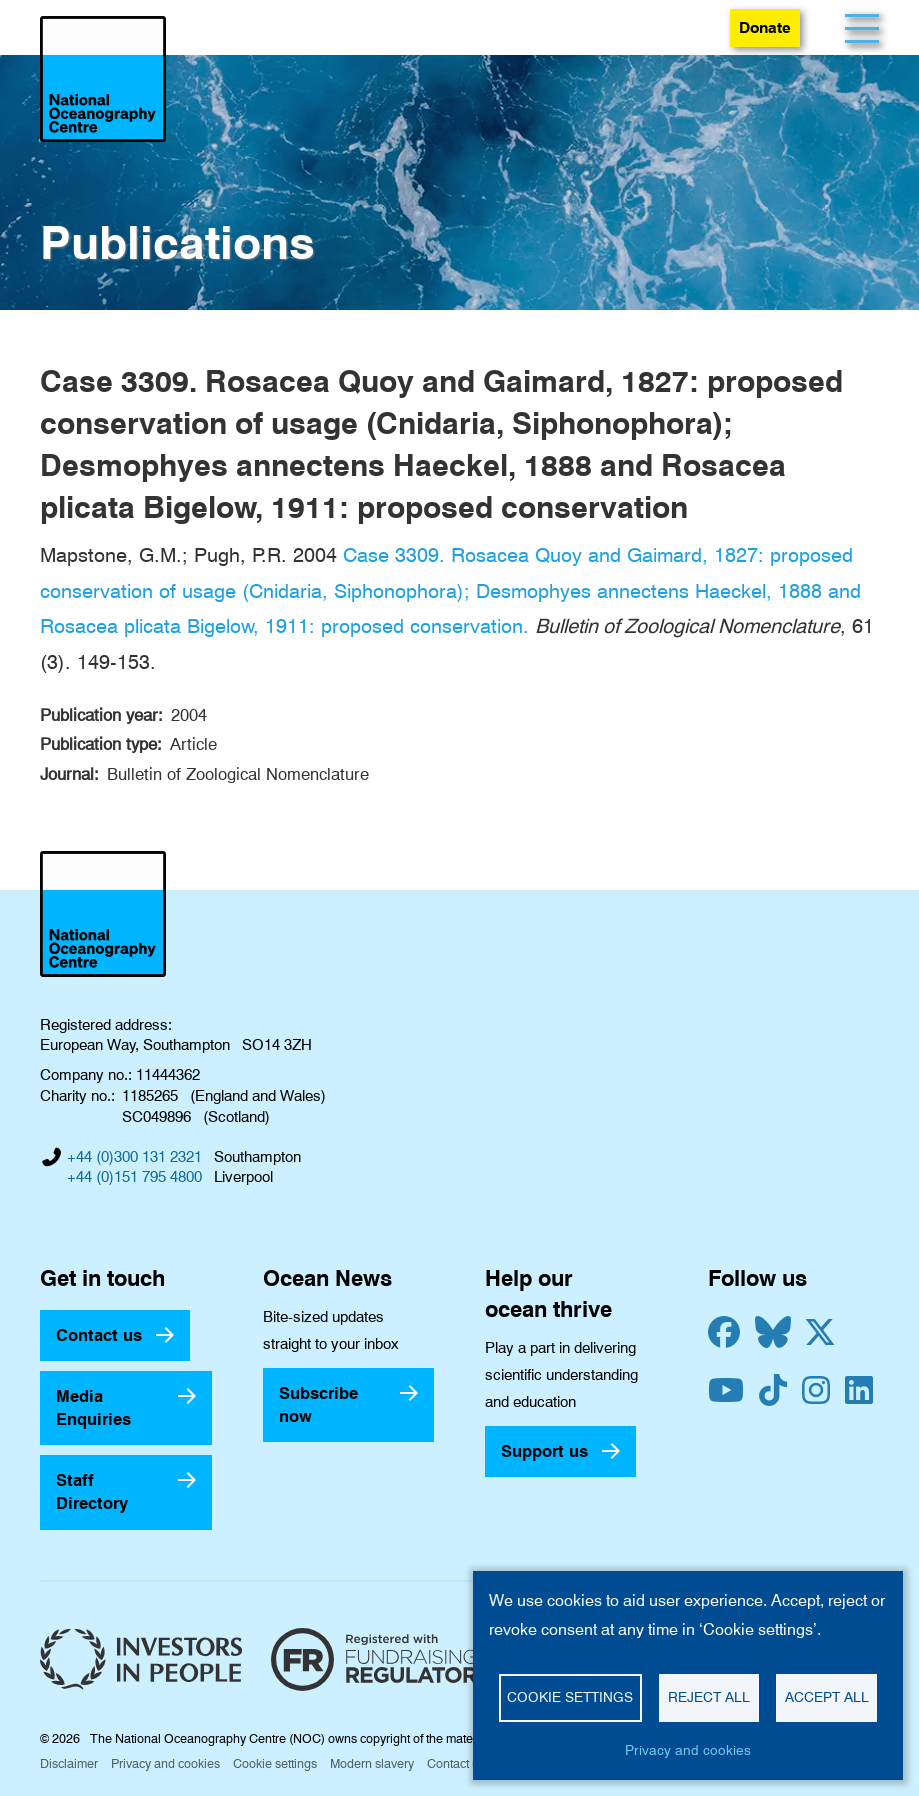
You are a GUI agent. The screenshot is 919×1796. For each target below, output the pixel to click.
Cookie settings (275, 1763)
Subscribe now (318, 1404)
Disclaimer (69, 1763)
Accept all (827, 1697)
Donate (765, 27)
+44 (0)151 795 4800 (134, 1177)
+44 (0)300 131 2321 (134, 1157)
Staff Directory (92, 1491)
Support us (544, 1451)
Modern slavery (372, 1763)
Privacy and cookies (165, 1763)
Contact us (99, 1335)
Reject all (709, 1697)
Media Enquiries (93, 1407)
